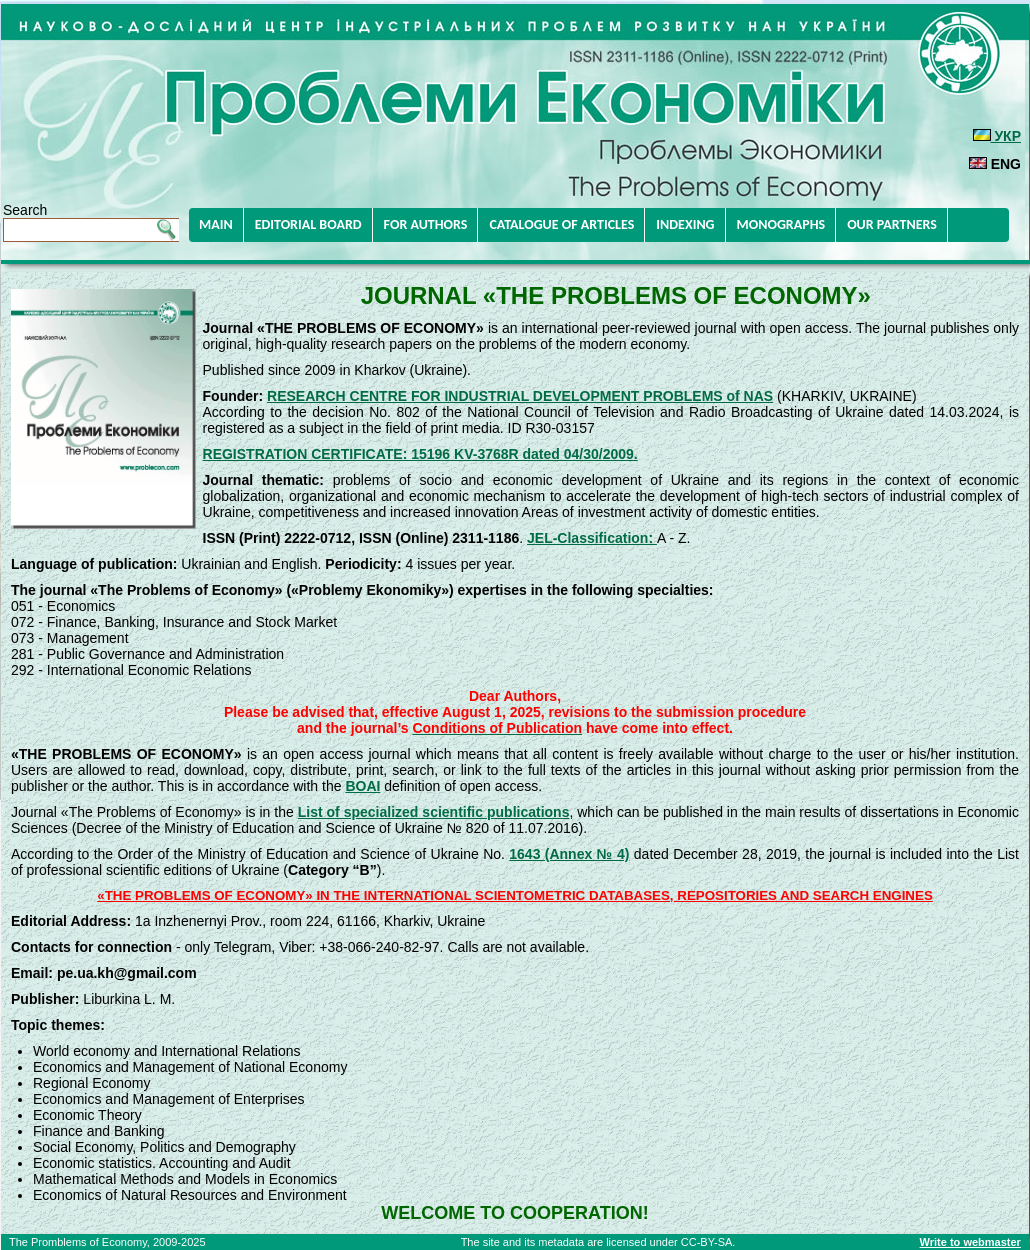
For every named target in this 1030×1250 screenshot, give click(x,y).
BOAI (362, 786)
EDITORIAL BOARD (308, 224)
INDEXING (685, 224)
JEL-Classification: (592, 538)
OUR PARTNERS (892, 224)
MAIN (216, 224)
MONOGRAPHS (781, 224)
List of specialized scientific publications (434, 812)
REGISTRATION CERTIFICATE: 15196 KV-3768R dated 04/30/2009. (420, 454)
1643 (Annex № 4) (569, 854)
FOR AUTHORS (426, 224)
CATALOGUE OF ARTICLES (561, 224)
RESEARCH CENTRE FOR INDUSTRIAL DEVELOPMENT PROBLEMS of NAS (520, 396)
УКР (997, 136)
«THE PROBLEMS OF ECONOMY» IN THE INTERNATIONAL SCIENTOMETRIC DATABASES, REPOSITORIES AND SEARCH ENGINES (515, 895)
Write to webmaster (970, 1242)
